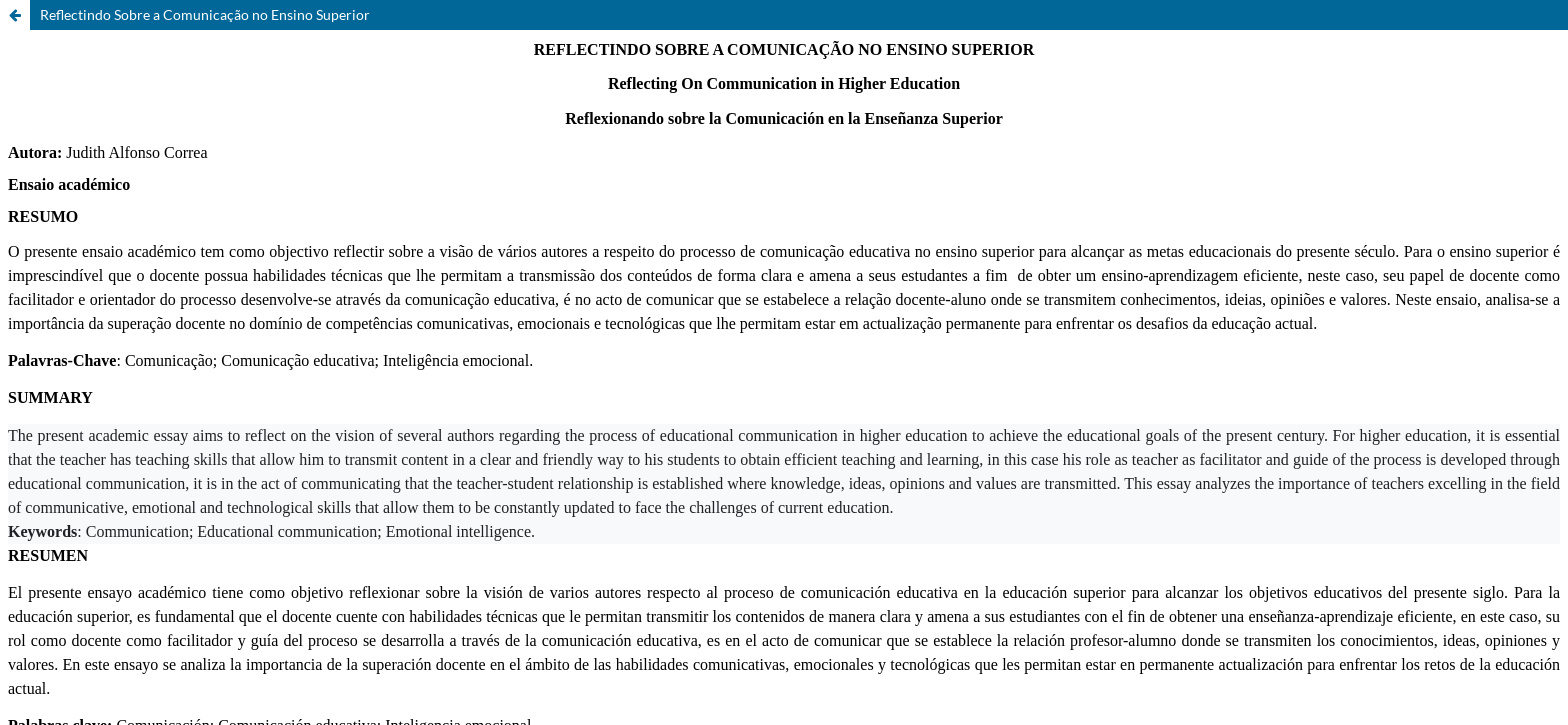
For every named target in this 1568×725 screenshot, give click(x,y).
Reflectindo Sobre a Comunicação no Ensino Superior (205, 14)
